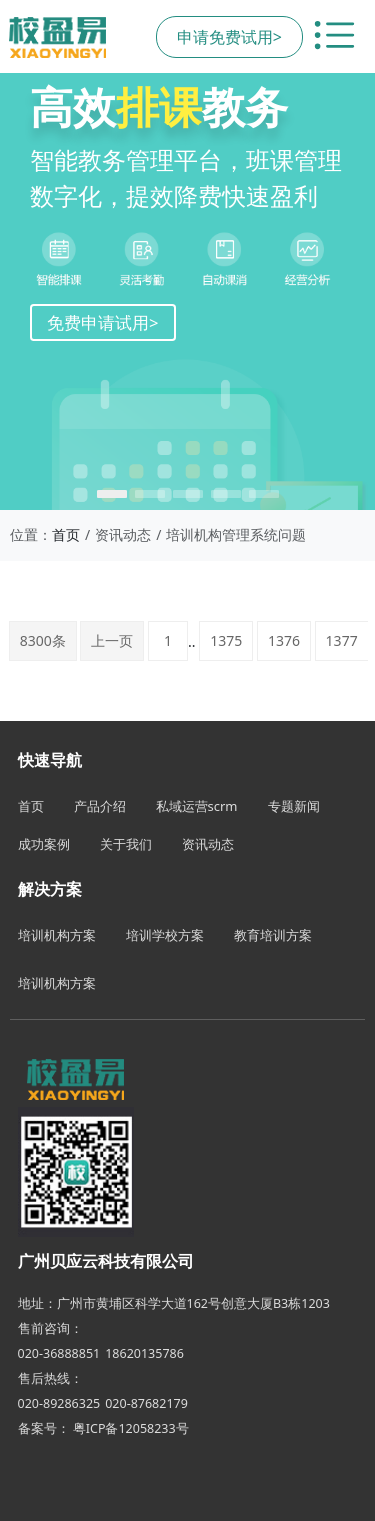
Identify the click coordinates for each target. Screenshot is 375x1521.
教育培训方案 (273, 935)
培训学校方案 (165, 935)
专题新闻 (294, 806)
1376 (284, 640)
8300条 (43, 640)
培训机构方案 (57, 935)
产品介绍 (100, 806)
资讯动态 (208, 844)
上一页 (112, 640)
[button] (112, 494)
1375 (226, 640)
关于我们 (126, 844)
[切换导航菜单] (334, 37)
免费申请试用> (103, 322)
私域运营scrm (197, 806)
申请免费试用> (229, 37)
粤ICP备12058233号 (131, 1428)
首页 (66, 534)
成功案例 (44, 844)
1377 (342, 640)
